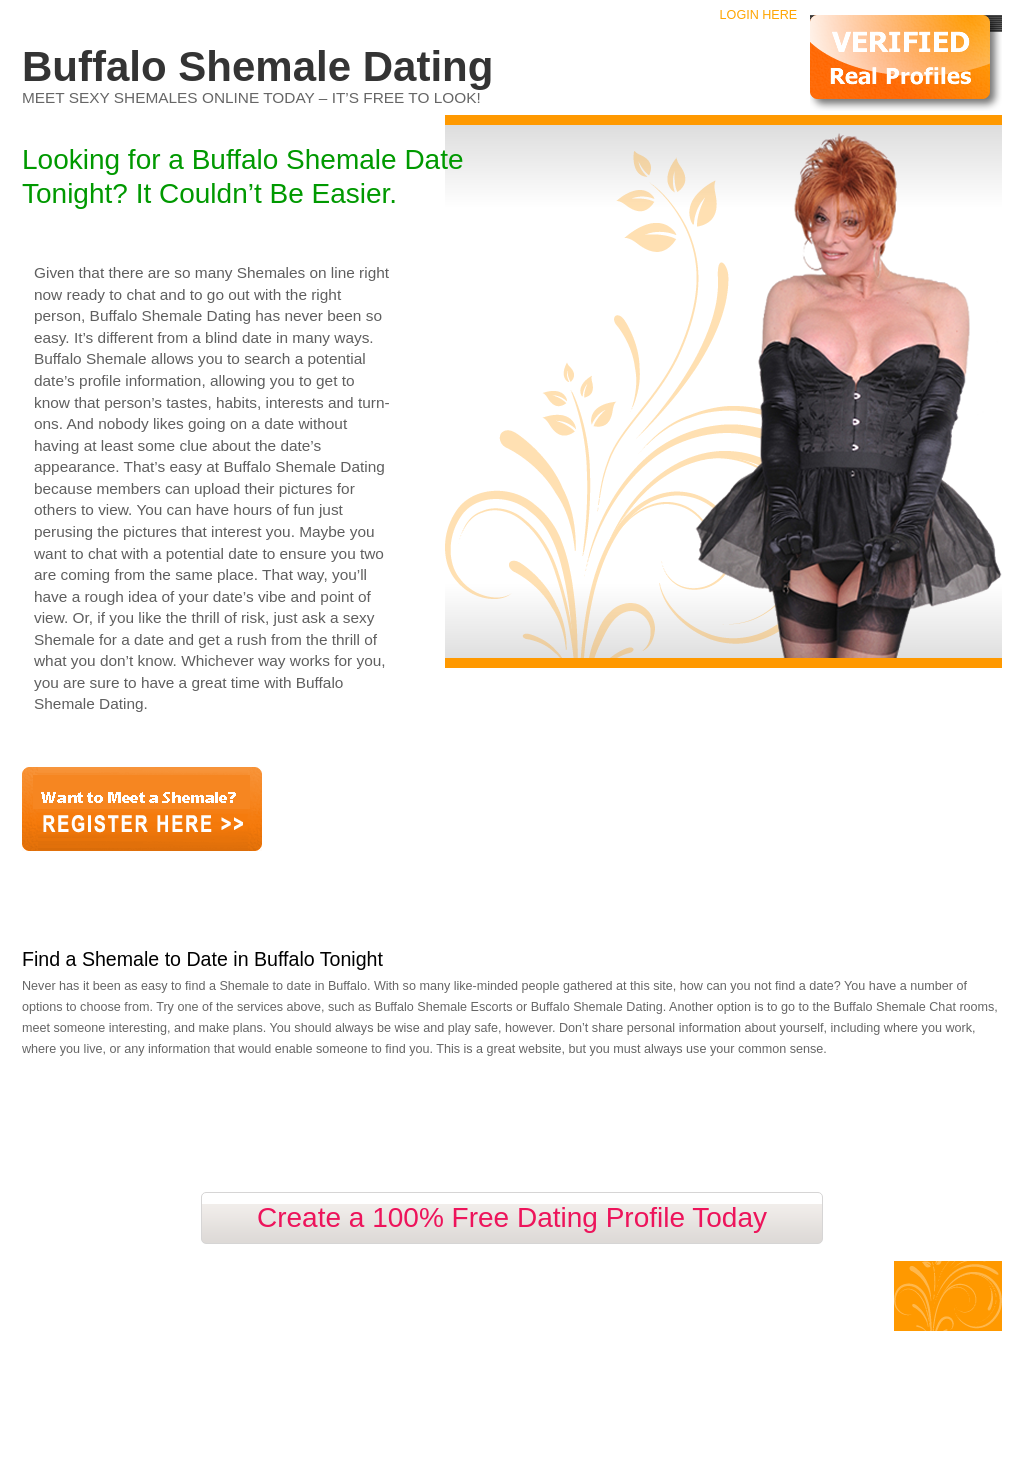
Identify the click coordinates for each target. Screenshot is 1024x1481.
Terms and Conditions (372, 1306)
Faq (130, 1306)
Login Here (759, 15)
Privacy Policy (264, 1306)
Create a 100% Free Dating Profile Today (512, 1217)
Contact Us (183, 1306)
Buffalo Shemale (124, 1282)
